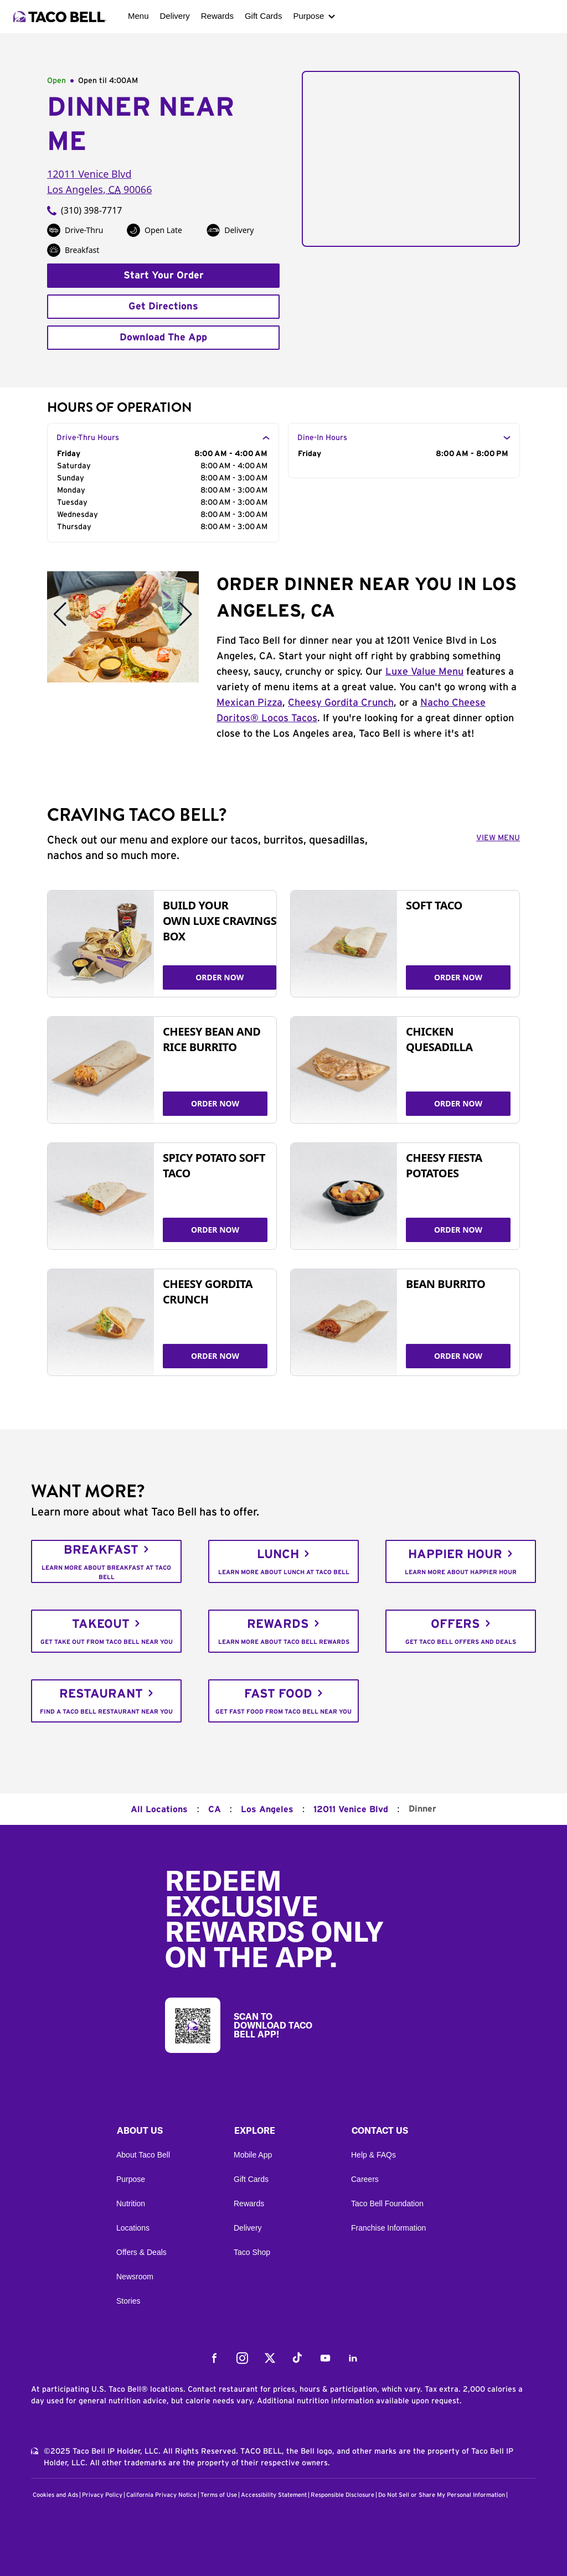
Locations (133, 2227)
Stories (128, 2300)
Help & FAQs (373, 2154)
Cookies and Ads (55, 2495)
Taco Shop (252, 2252)
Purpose (308, 15)
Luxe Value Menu (424, 672)
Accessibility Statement (274, 2495)
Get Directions (163, 307)
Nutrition (130, 2203)
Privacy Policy (102, 2495)
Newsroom (134, 2276)
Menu (138, 15)
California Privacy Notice (161, 2495)
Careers (365, 2179)
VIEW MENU (498, 838)
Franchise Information (388, 2227)
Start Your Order (163, 276)
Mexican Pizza (249, 703)
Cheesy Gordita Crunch (341, 703)
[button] (166, 2133)
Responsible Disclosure (342, 2495)
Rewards (217, 15)
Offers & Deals (141, 2252)
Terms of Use (218, 2495)
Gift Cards (263, 15)
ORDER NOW (219, 977)
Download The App (163, 338)
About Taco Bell (143, 2154)
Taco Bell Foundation (387, 2203)
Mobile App (253, 2154)
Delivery (175, 15)
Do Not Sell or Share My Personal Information (441, 2495)
